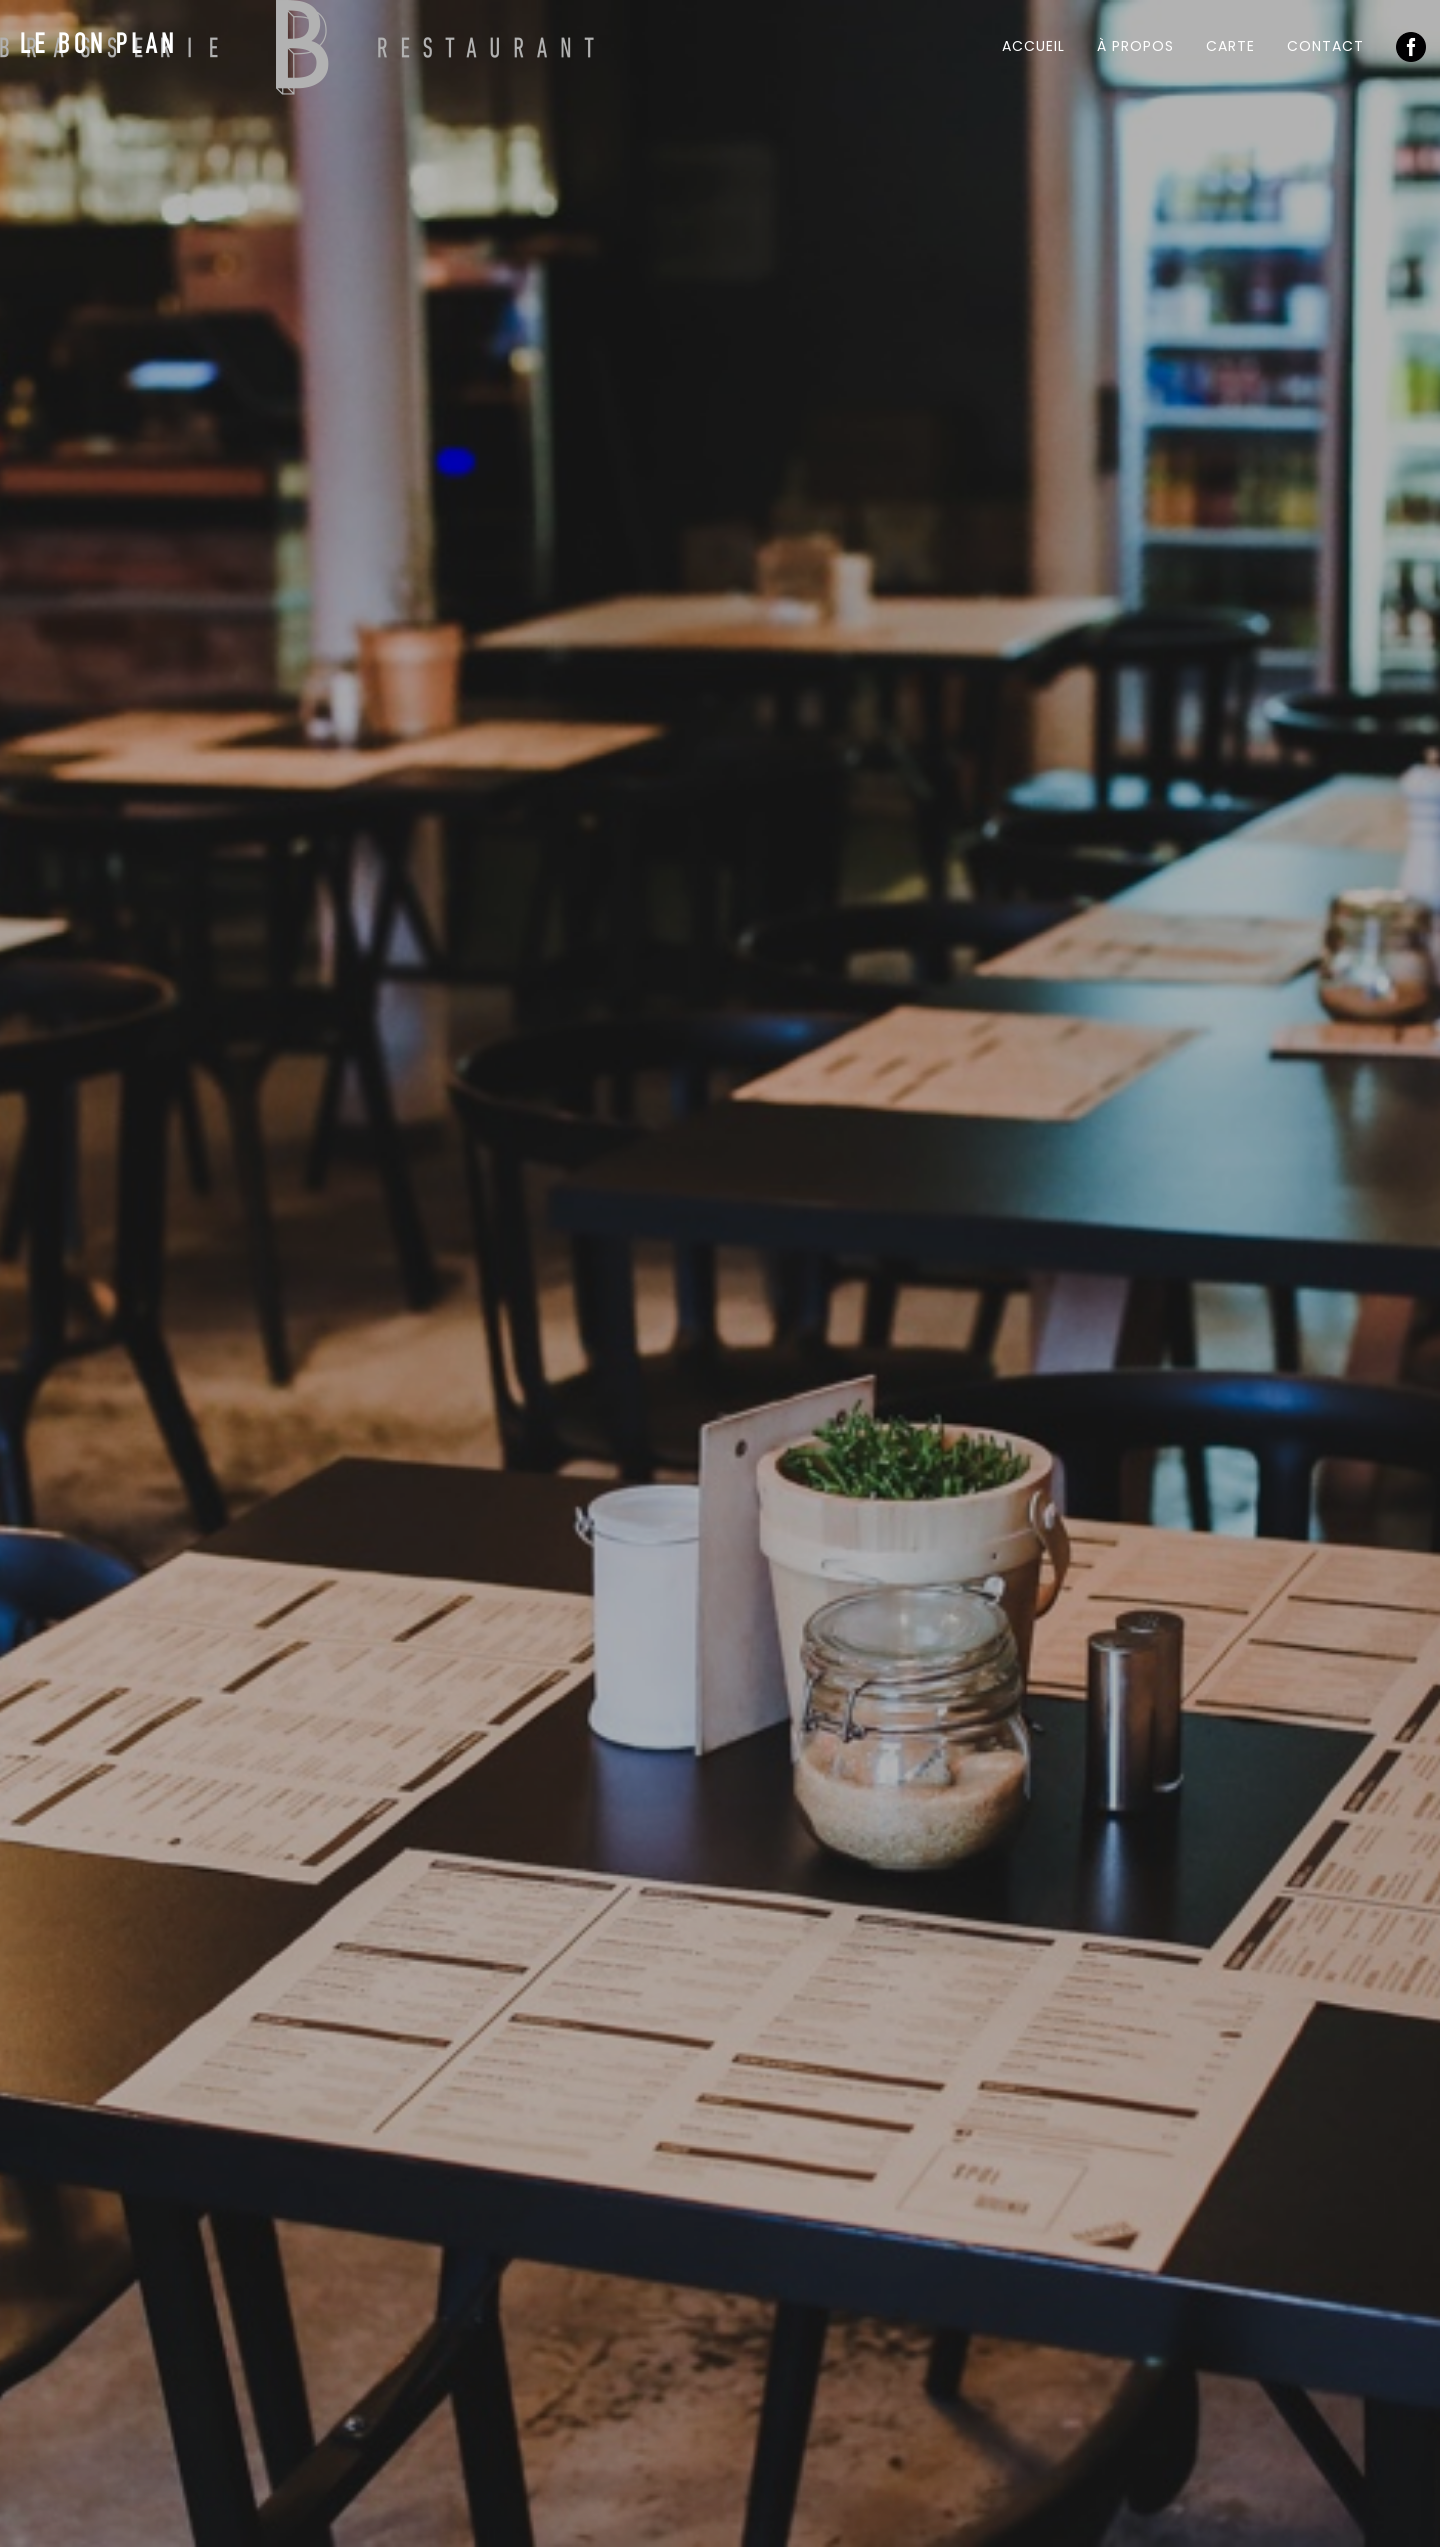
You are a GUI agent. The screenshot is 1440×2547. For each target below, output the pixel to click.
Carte (1230, 46)
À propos (1135, 46)
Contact (1325, 46)
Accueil (1033, 46)
